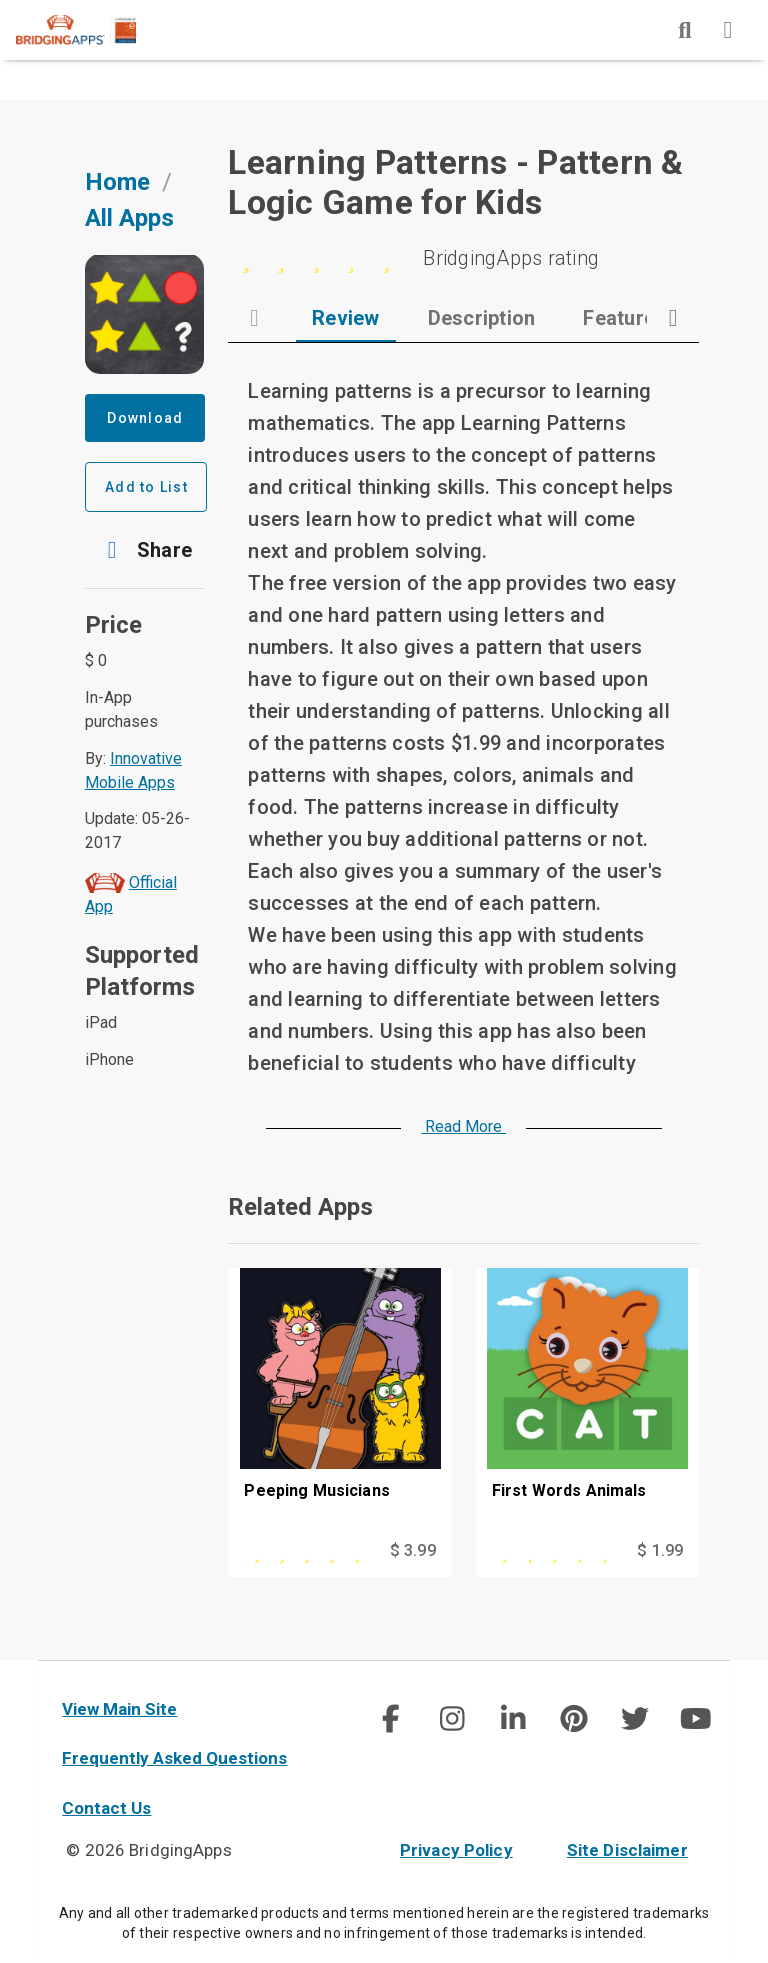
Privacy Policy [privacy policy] (456, 1850)
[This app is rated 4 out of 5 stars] (308, 1551)
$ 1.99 (660, 1550)
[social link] (390, 1719)
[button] (145, 550)
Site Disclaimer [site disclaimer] (627, 1850)
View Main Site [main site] (119, 1709)
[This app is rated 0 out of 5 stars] (556, 1551)
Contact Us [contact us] (106, 1808)
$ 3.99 (413, 1550)
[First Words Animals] (587, 1402)
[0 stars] (463, 258)
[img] (685, 30)
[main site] (92, 30)
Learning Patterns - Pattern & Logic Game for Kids (455, 182)
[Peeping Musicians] (339, 1402)
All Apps (129, 218)
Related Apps (300, 1207)
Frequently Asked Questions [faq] (174, 1758)
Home (117, 182)
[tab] (346, 318)
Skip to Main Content (0, 0)
